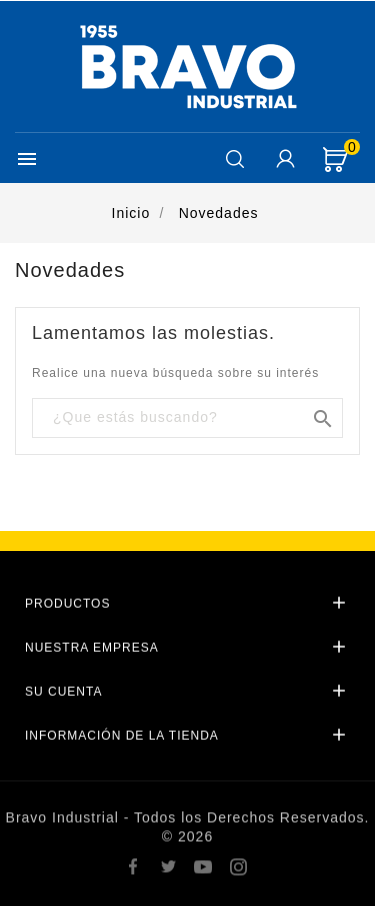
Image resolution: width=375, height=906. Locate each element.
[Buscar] (187, 417)
